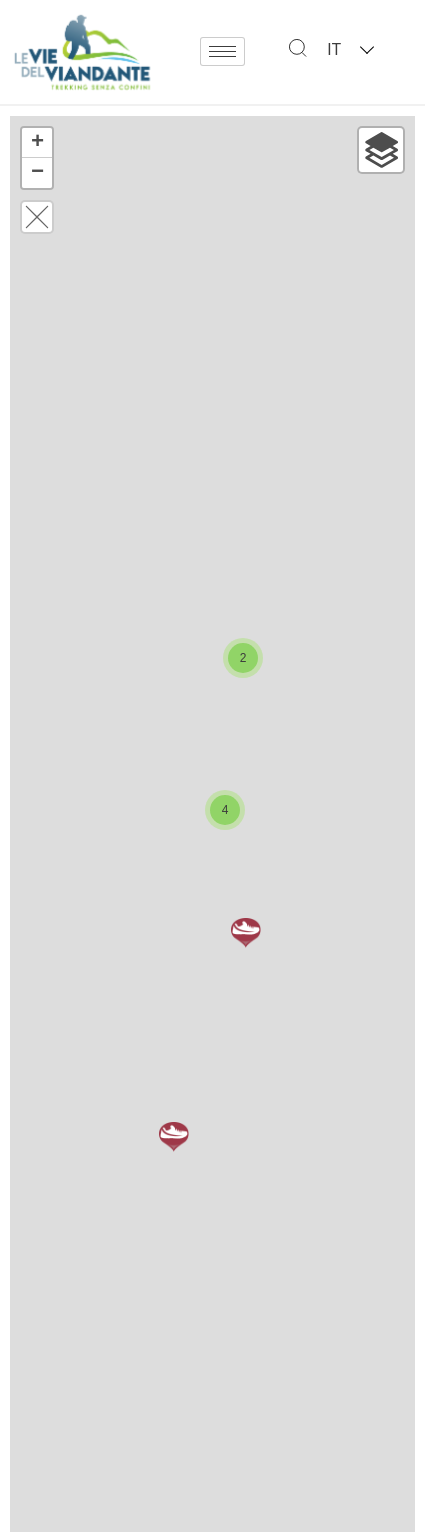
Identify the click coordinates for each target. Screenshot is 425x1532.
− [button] (37, 173)
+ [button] (37, 143)
